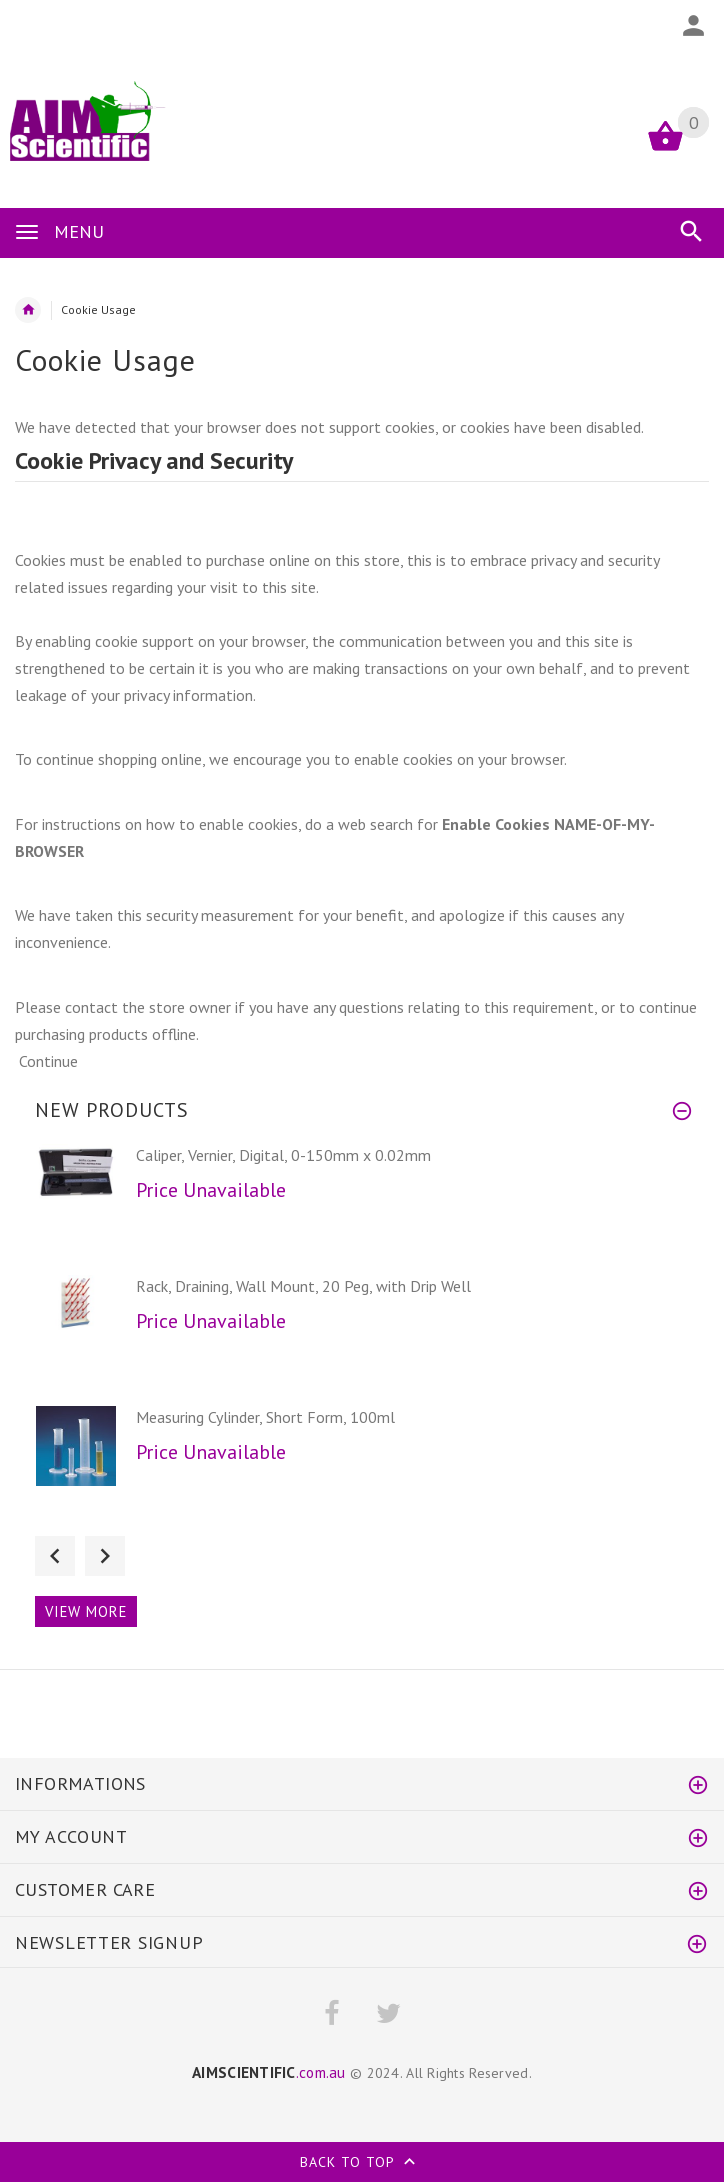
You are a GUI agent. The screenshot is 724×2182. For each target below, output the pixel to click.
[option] (362, 1203)
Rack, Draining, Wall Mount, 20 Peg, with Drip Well (303, 1286)
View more (86, 1611)
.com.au (269, 2072)
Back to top (362, 2164)
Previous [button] (55, 1556)
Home (28, 310)
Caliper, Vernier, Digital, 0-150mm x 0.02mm (283, 1155)
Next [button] (105, 1556)
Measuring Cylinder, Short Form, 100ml (265, 1417)
